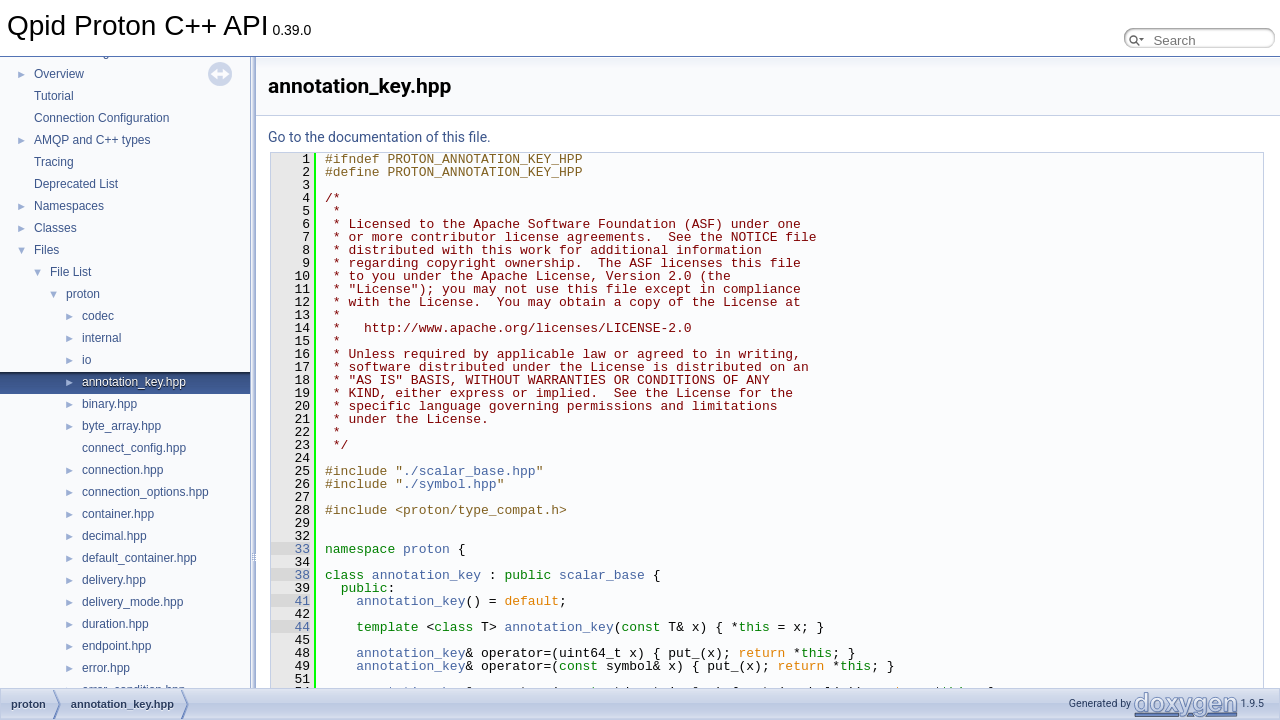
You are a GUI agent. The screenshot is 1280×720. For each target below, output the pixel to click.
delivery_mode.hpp (132, 602)
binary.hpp (109, 404)
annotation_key (426, 575)
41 (290, 601)
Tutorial (54, 96)
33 (290, 549)
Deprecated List (76, 184)
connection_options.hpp (145, 492)
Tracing (54, 162)
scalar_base (602, 575)
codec (98, 316)
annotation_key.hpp (134, 382)
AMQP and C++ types (92, 140)
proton (83, 294)
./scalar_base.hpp (469, 471)
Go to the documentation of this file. (379, 137)
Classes (55, 228)
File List (70, 272)
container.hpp (118, 514)
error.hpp (106, 668)
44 (290, 627)
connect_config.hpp (134, 448)
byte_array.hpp (121, 426)
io (86, 360)
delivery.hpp (114, 580)
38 (290, 575)
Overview (59, 74)
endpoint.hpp (116, 646)
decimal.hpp (114, 536)
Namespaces (69, 206)
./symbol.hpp (450, 484)
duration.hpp (115, 624)
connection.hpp (122, 470)
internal (101, 338)
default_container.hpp (139, 558)
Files (46, 250)
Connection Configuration (101, 118)
